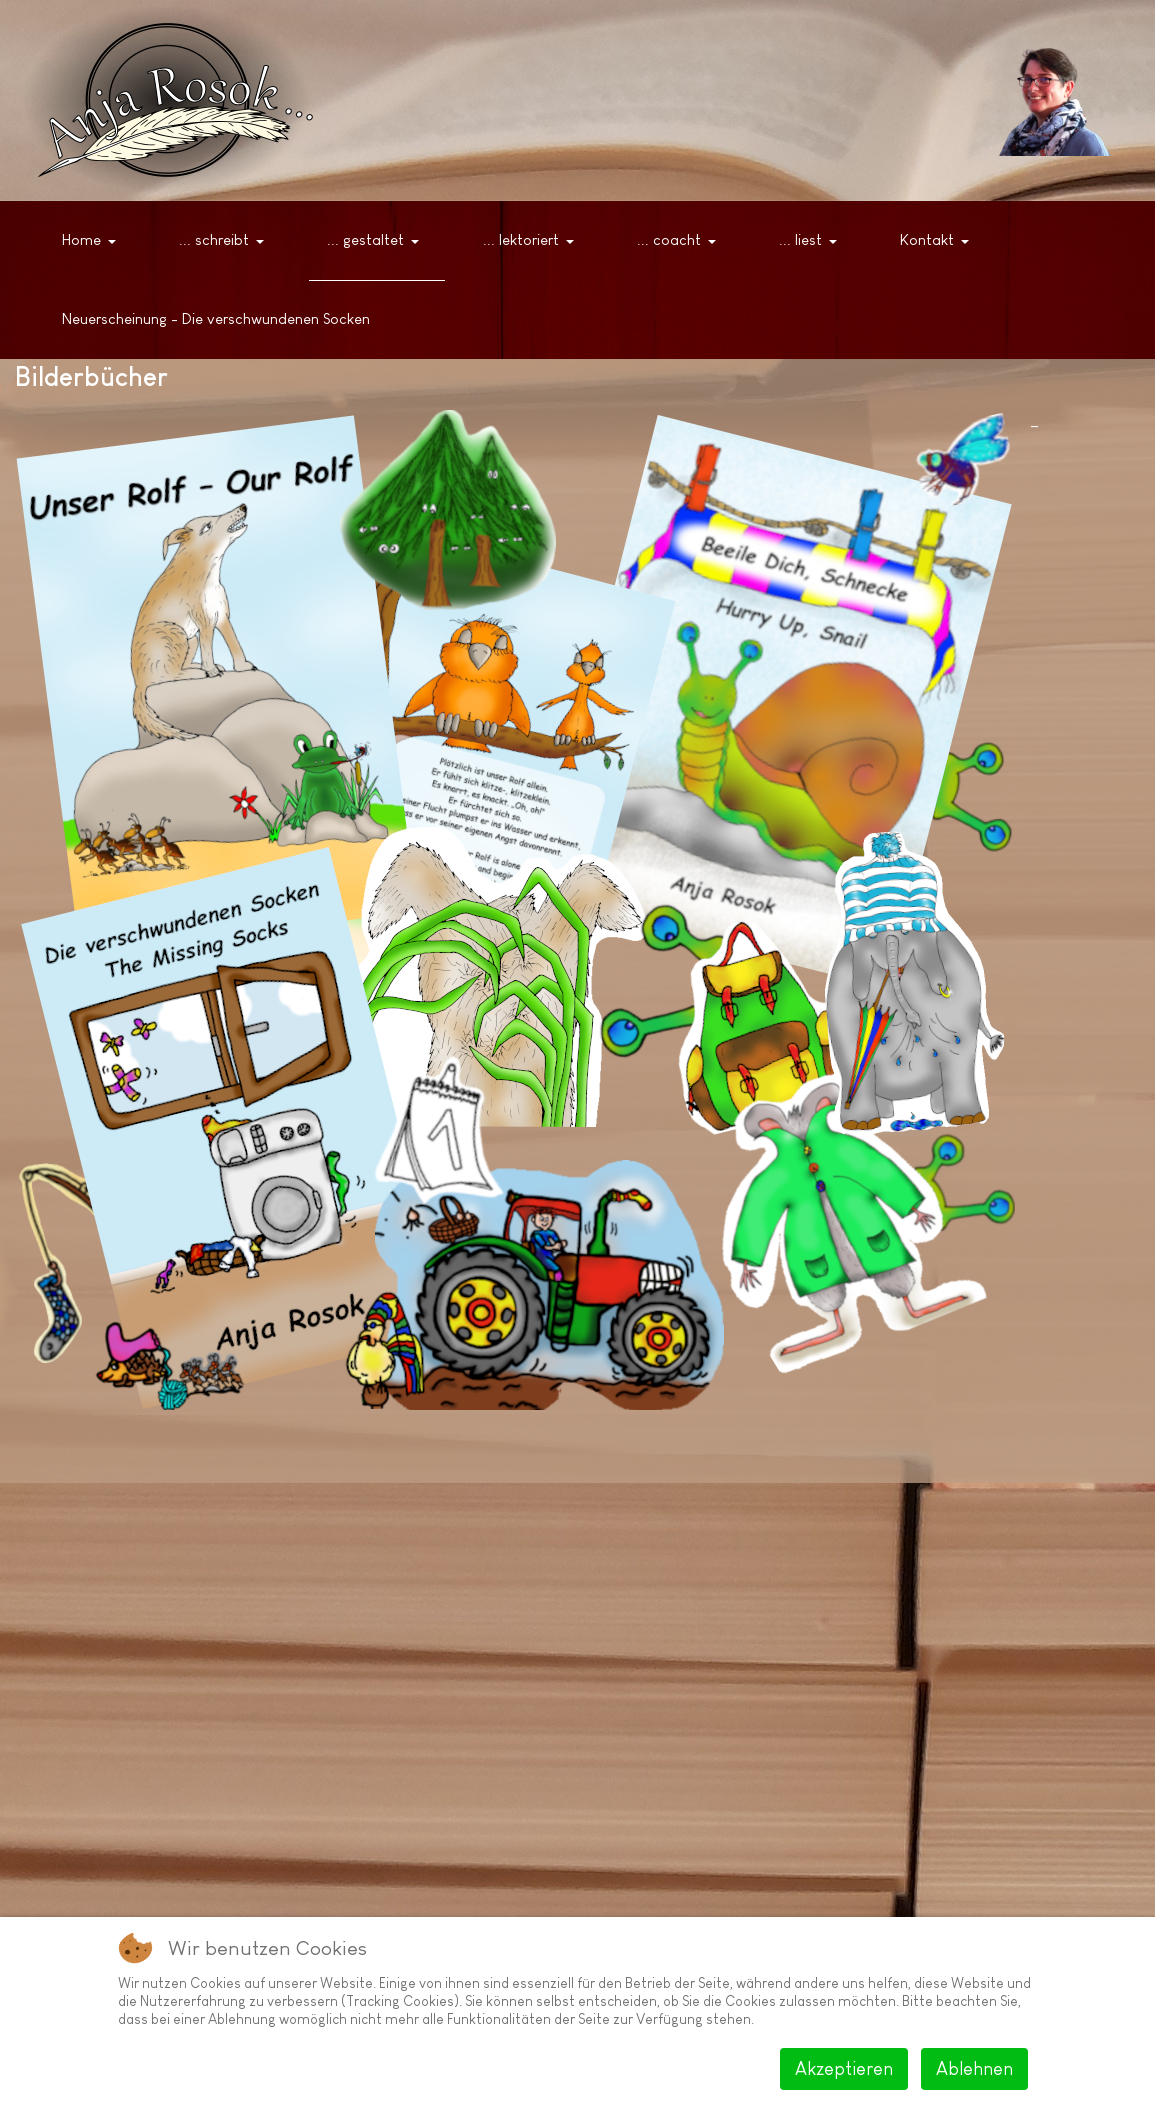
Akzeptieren (844, 2069)
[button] (92, 241)
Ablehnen (974, 2069)
